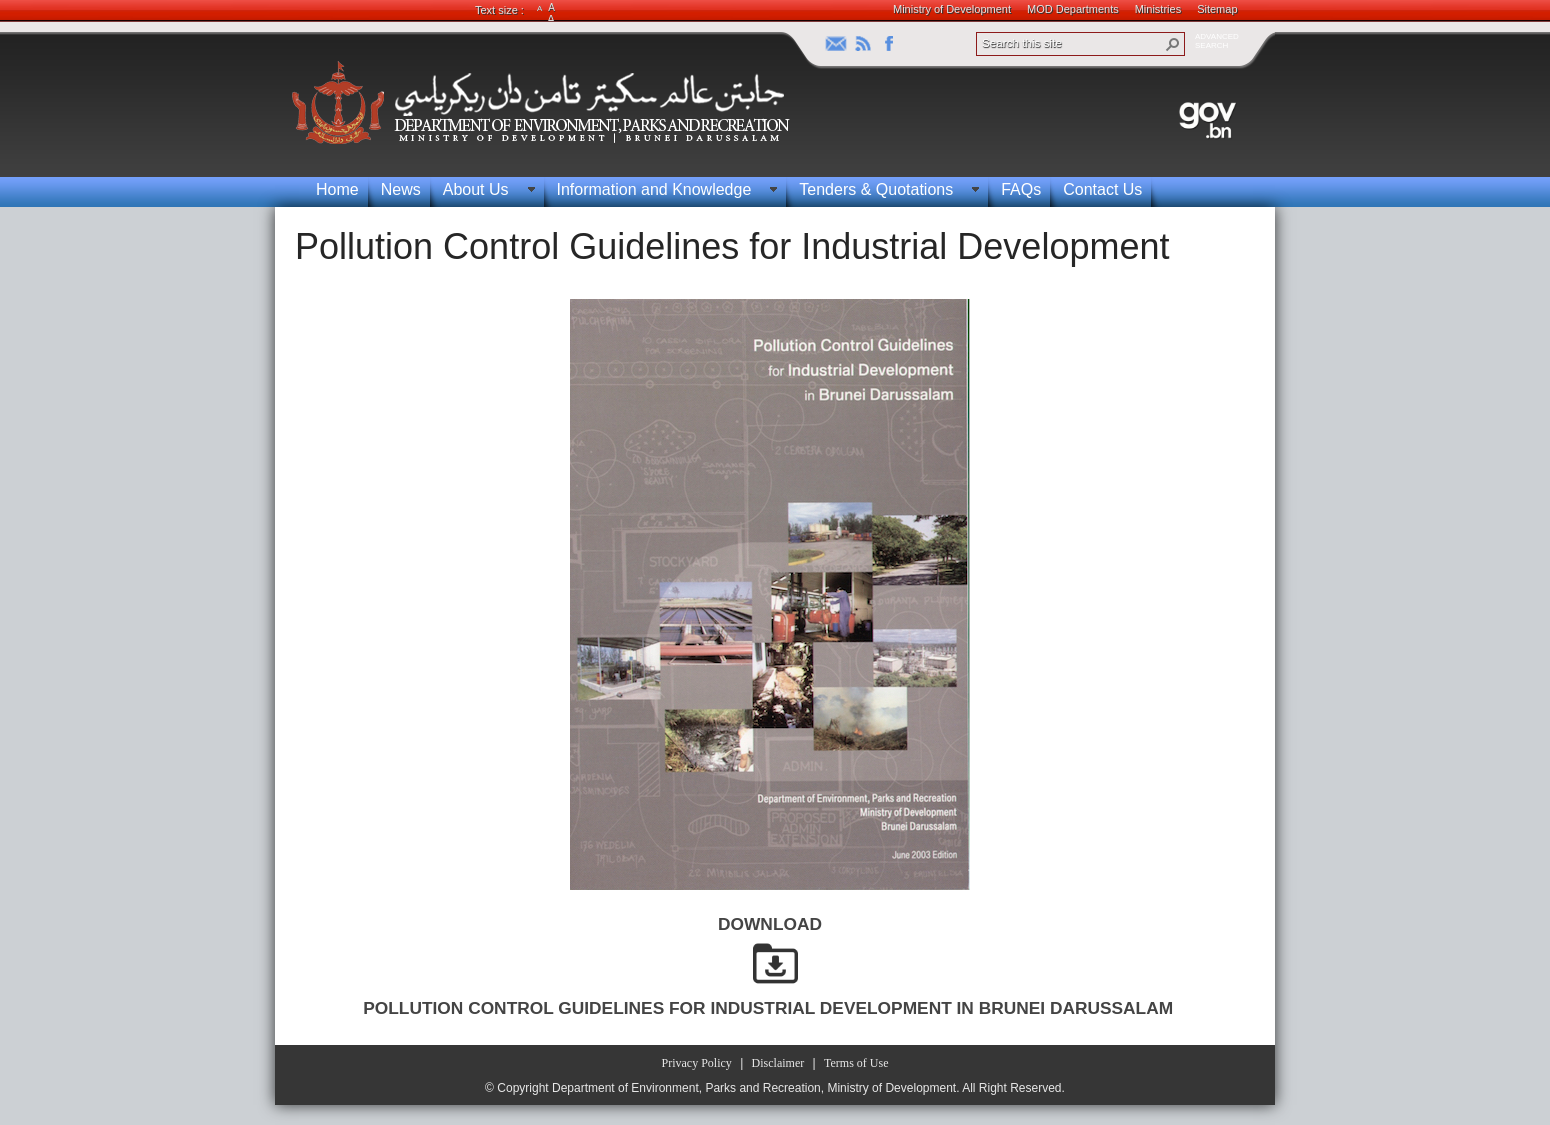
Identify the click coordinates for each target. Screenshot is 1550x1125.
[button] (1173, 44)
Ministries (1158, 9)
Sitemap (1217, 9)
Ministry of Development (952, 9)
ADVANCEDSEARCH (1217, 41)
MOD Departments (1073, 9)
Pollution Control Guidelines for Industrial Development (732, 246)
